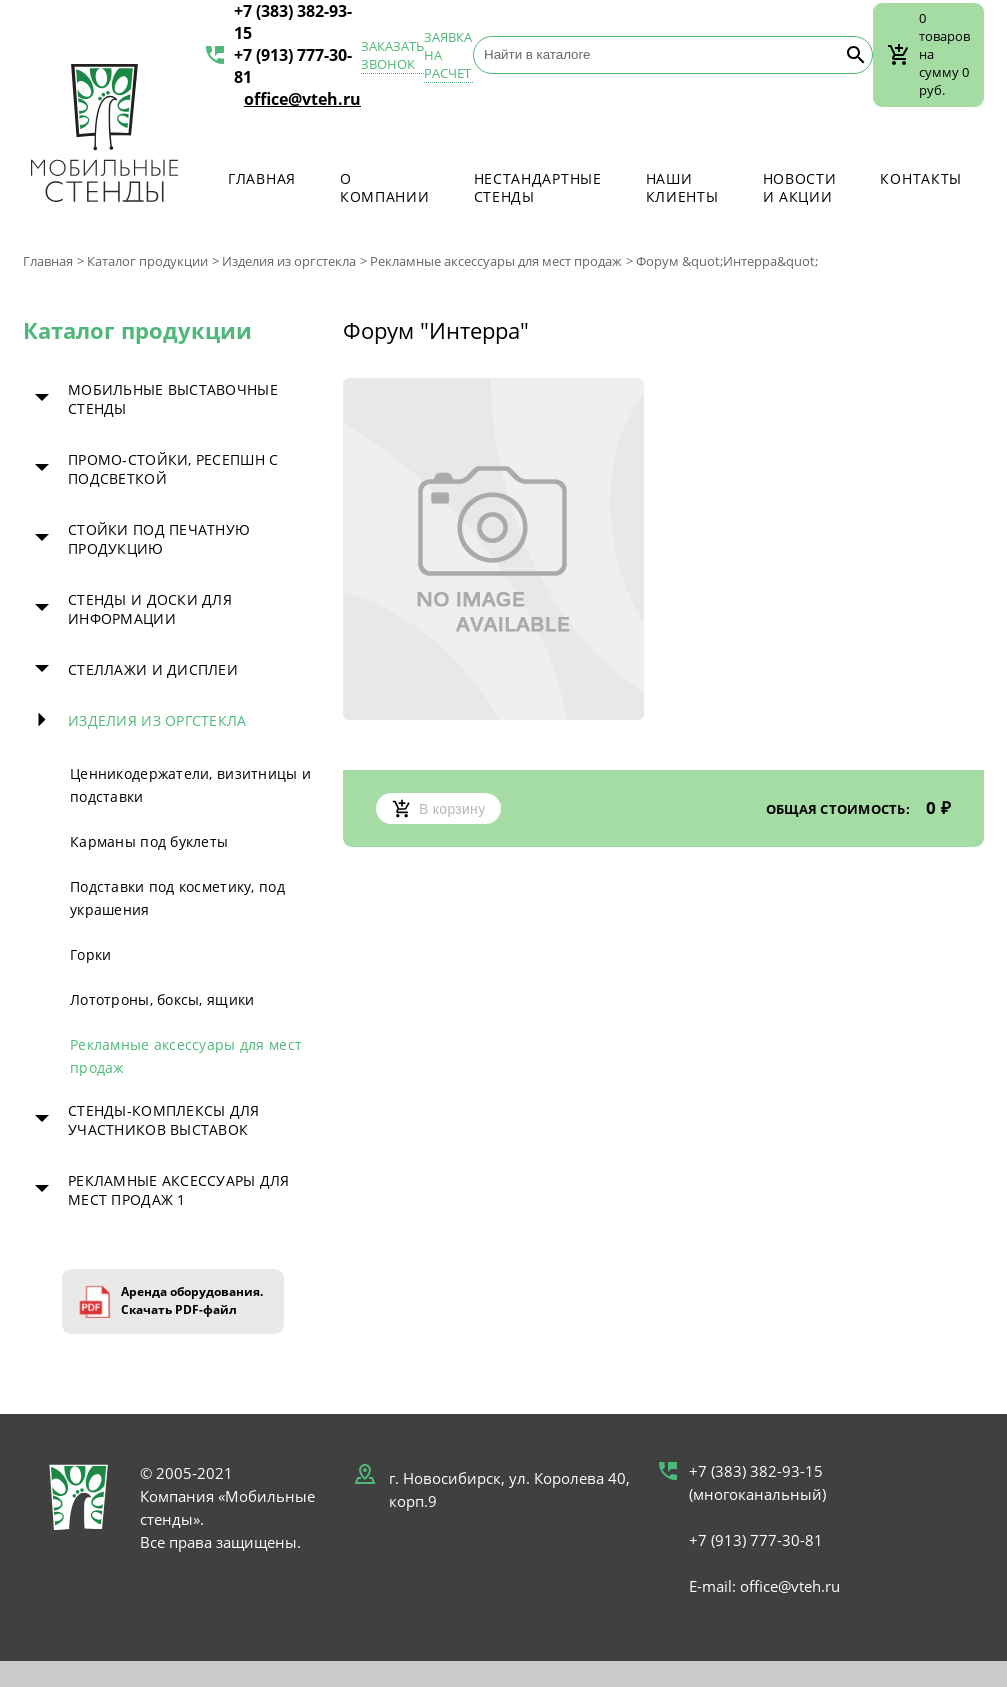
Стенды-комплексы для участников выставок (164, 1120)
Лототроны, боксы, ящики (162, 999)
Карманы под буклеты (149, 841)
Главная (262, 178)
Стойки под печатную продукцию (159, 539)
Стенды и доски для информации (150, 609)
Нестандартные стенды (538, 187)
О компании (385, 187)
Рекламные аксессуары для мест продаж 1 (179, 1190)
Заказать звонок (392, 55)
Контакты (921, 178)
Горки (90, 954)
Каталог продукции (147, 261)
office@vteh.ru (302, 99)
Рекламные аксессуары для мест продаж (496, 261)
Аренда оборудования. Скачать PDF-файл (192, 1300)
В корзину (438, 808)
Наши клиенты (682, 187)
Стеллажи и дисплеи (153, 669)
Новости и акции (800, 187)
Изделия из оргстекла (289, 261)
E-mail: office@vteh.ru (764, 1586)
